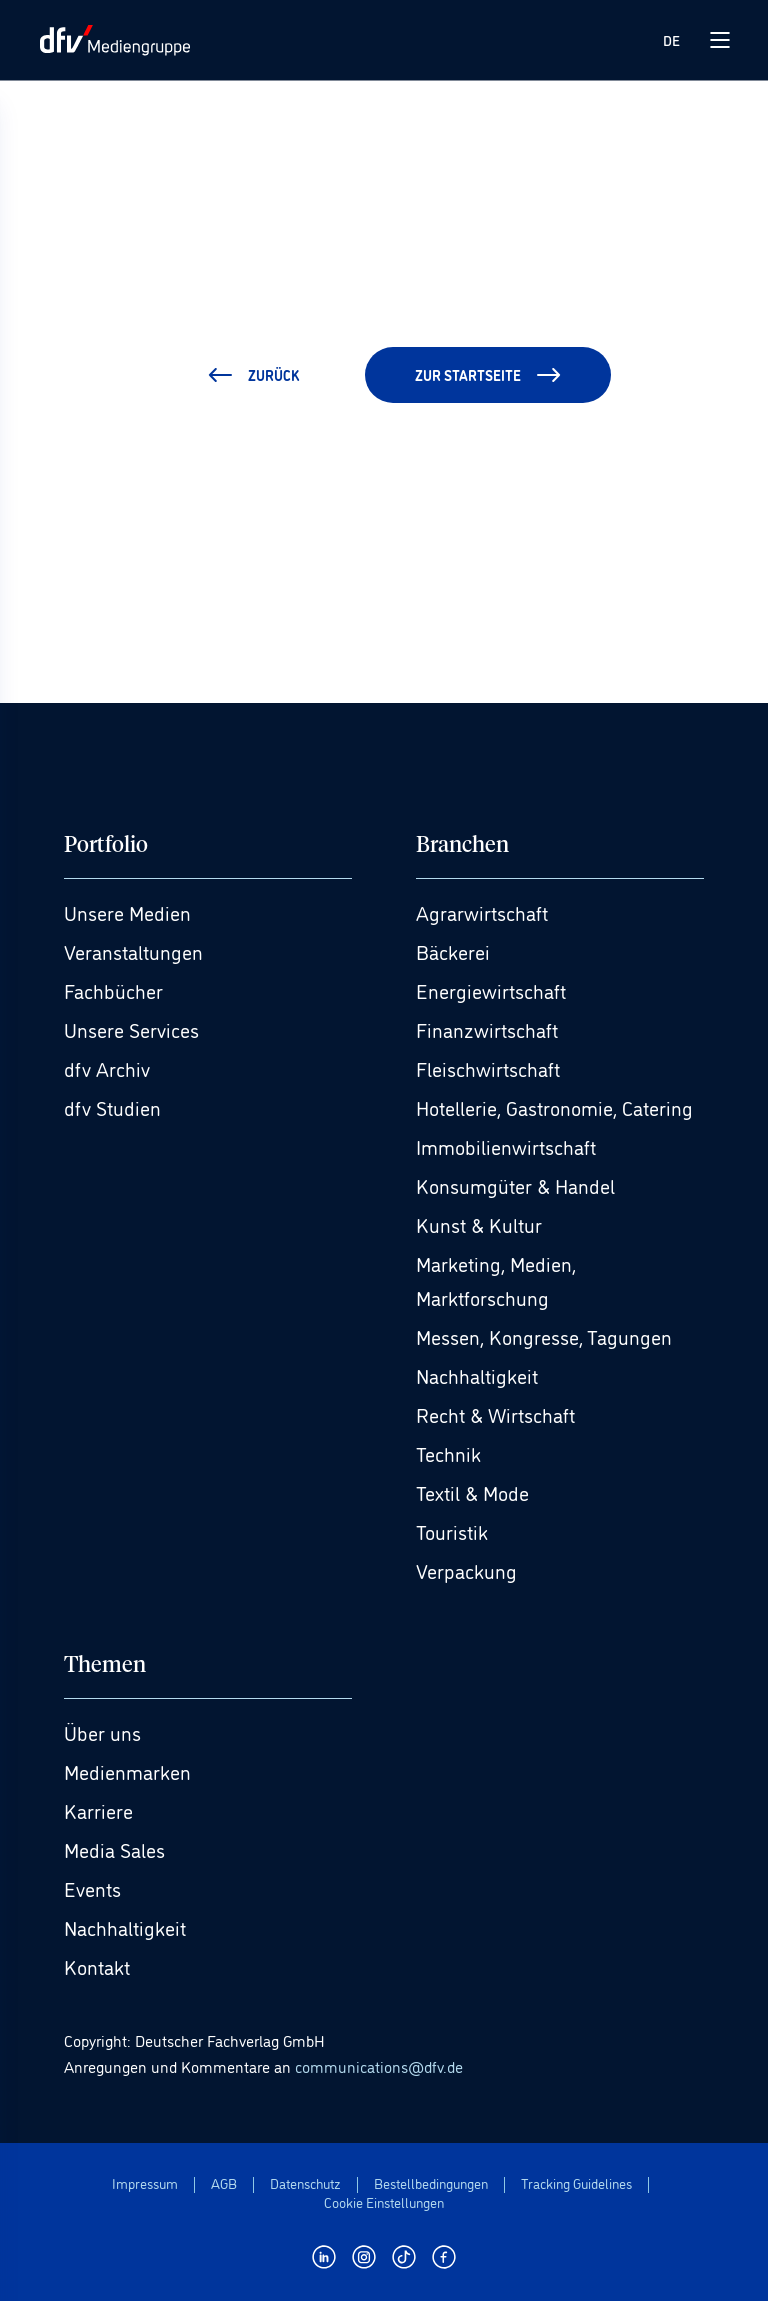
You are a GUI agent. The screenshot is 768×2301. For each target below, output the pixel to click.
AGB (224, 2183)
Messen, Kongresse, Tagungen (544, 1336)
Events (92, 1888)
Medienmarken (127, 1771)
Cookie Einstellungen (384, 2202)
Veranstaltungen (133, 951)
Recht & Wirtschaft (495, 1414)
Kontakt (97, 1966)
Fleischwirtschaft (488, 1068)
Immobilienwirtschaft (506, 1146)
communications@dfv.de (379, 2066)
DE (671, 39)
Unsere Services (131, 1029)
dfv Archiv (107, 1068)
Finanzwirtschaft (487, 1029)
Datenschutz (305, 2183)
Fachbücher (113, 990)
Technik (448, 1453)
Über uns (102, 1732)
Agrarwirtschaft (482, 912)
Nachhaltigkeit (477, 1375)
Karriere (98, 1810)
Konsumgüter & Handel (515, 1185)
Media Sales (114, 1849)
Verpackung (466, 1570)
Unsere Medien (127, 912)
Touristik (452, 1531)
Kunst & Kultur (479, 1224)
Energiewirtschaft (491, 990)
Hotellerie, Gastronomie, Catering (554, 1107)
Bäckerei (453, 951)
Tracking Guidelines (576, 2183)
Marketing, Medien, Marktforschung (496, 1280)
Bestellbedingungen (431, 2183)
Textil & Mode (472, 1492)
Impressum (145, 2183)
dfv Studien (112, 1107)
